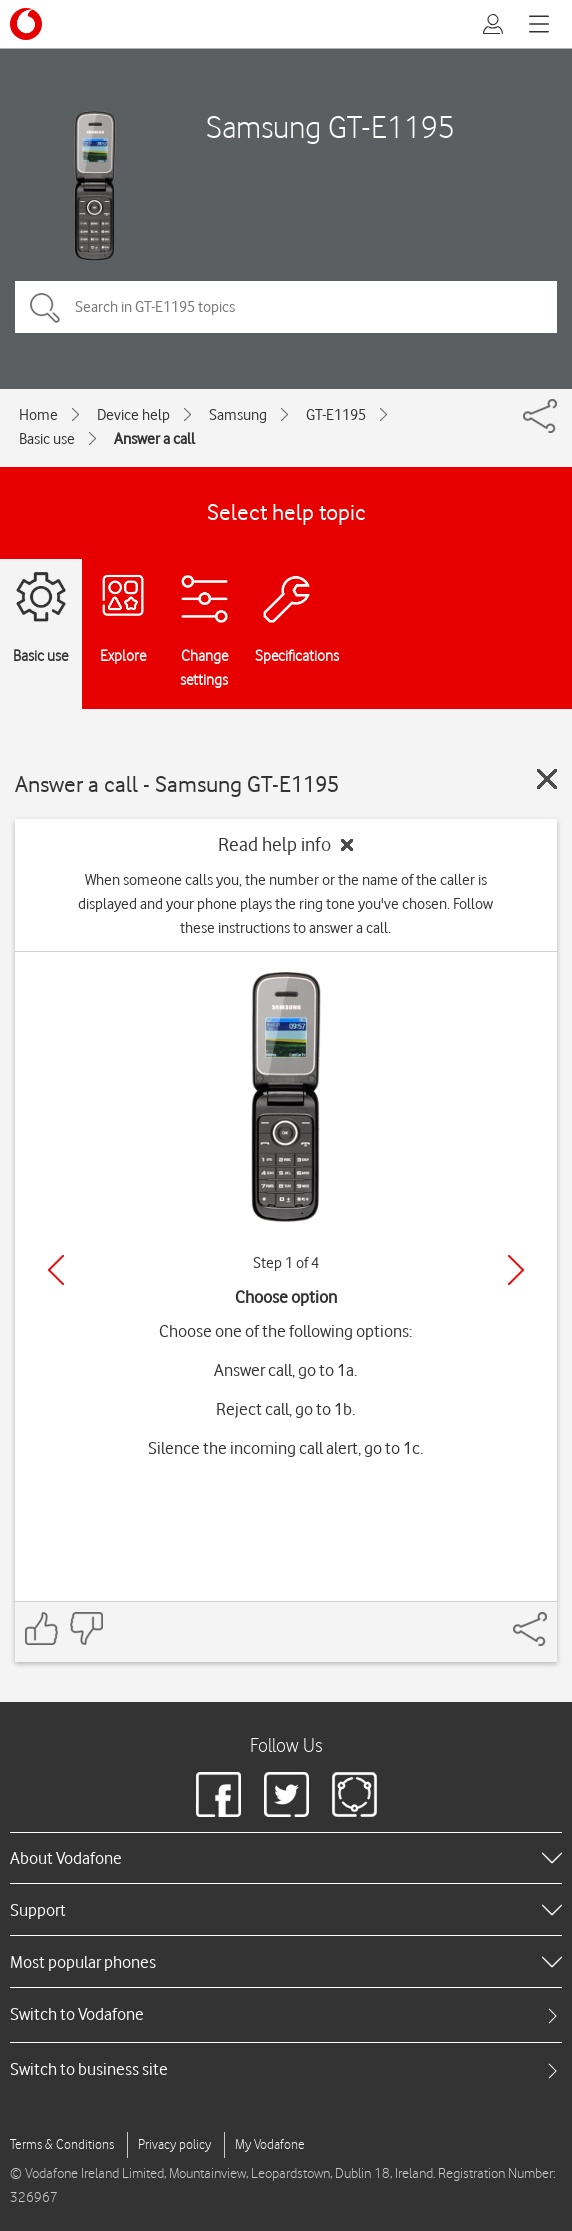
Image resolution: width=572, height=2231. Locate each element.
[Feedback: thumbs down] (86, 1628)
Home (38, 415)
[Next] (516, 1270)
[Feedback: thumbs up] (42, 1628)
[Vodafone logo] (26, 24)
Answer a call (154, 439)
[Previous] (56, 1270)
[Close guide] (547, 779)
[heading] (286, 1858)
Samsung (238, 415)
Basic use (47, 439)
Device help (133, 415)
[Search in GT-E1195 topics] (286, 307)
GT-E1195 (336, 415)
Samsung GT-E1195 (330, 126)
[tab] (286, 2014)
